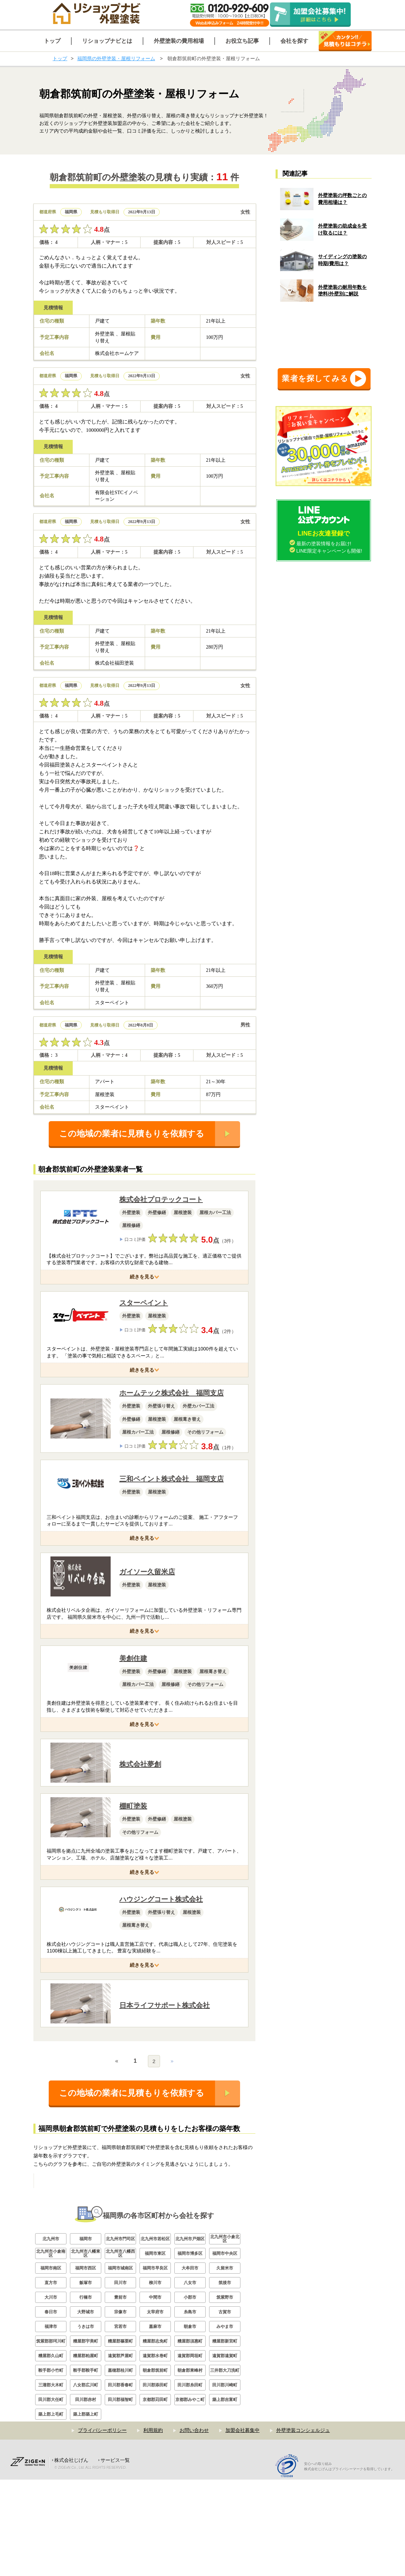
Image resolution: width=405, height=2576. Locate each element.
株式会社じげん (71, 2556)
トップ (60, 58)
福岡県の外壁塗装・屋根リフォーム (116, 58)
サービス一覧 (115, 2556)
